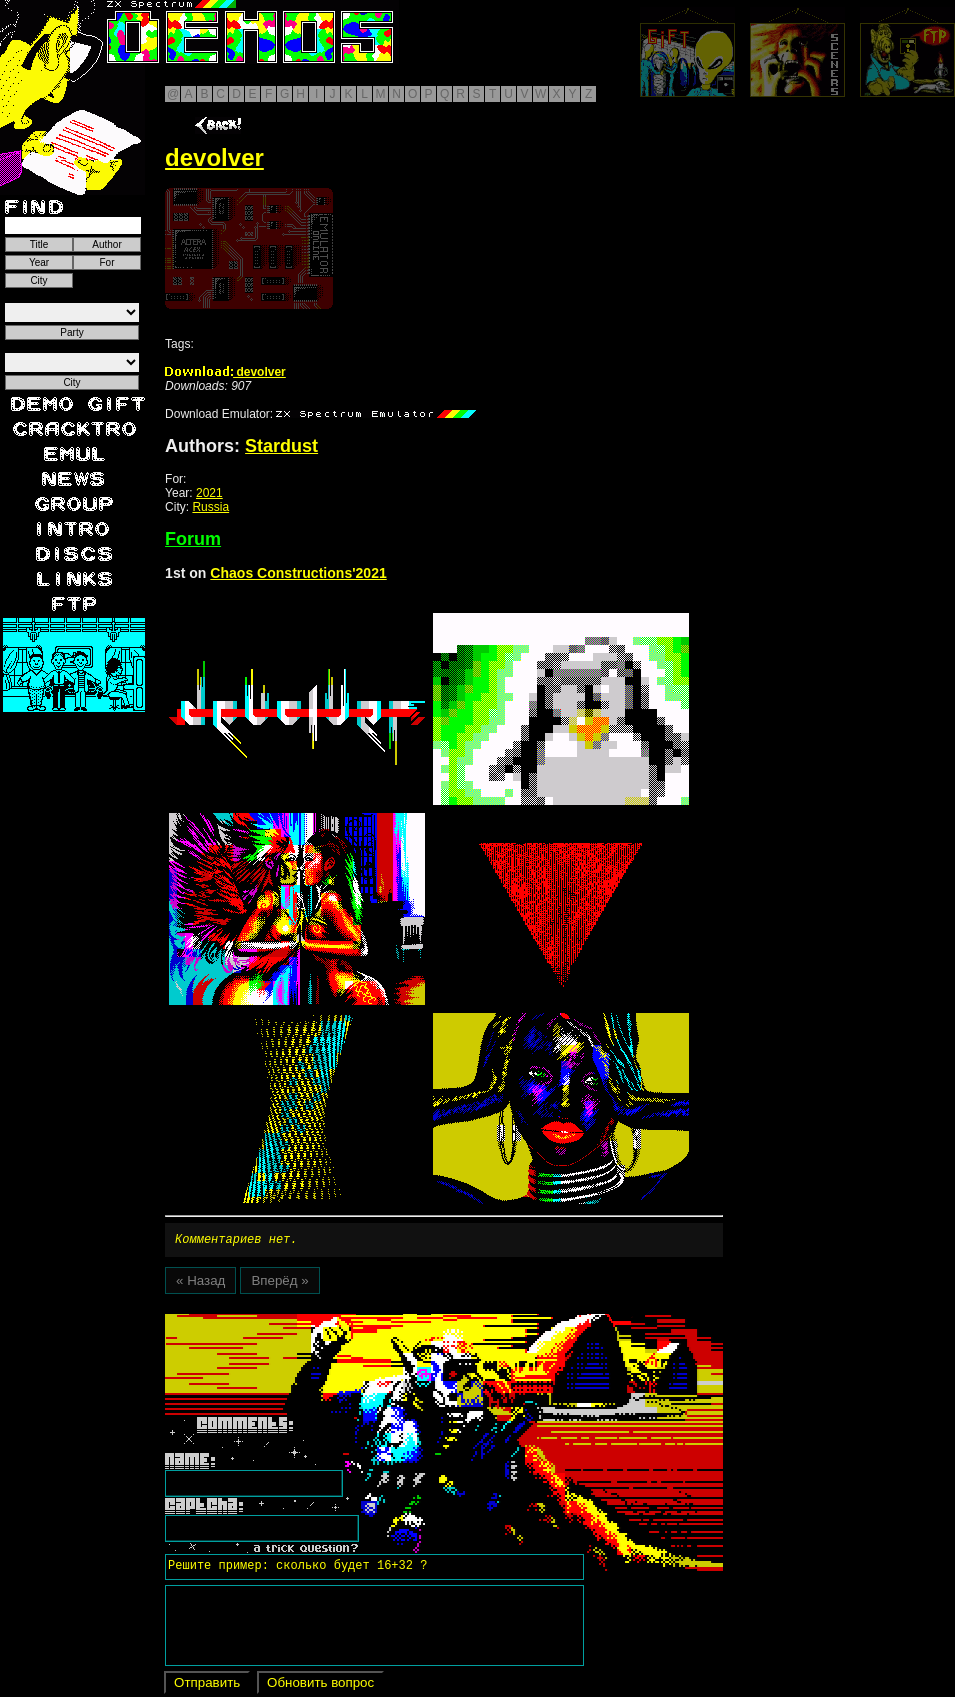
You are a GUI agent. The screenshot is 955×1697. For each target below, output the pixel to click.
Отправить (207, 1685)
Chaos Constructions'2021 (298, 573)
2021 (209, 493)
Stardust (281, 446)
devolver (225, 372)
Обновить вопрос (320, 1685)
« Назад (200, 1283)
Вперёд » (279, 1283)
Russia (210, 507)
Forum (193, 539)
